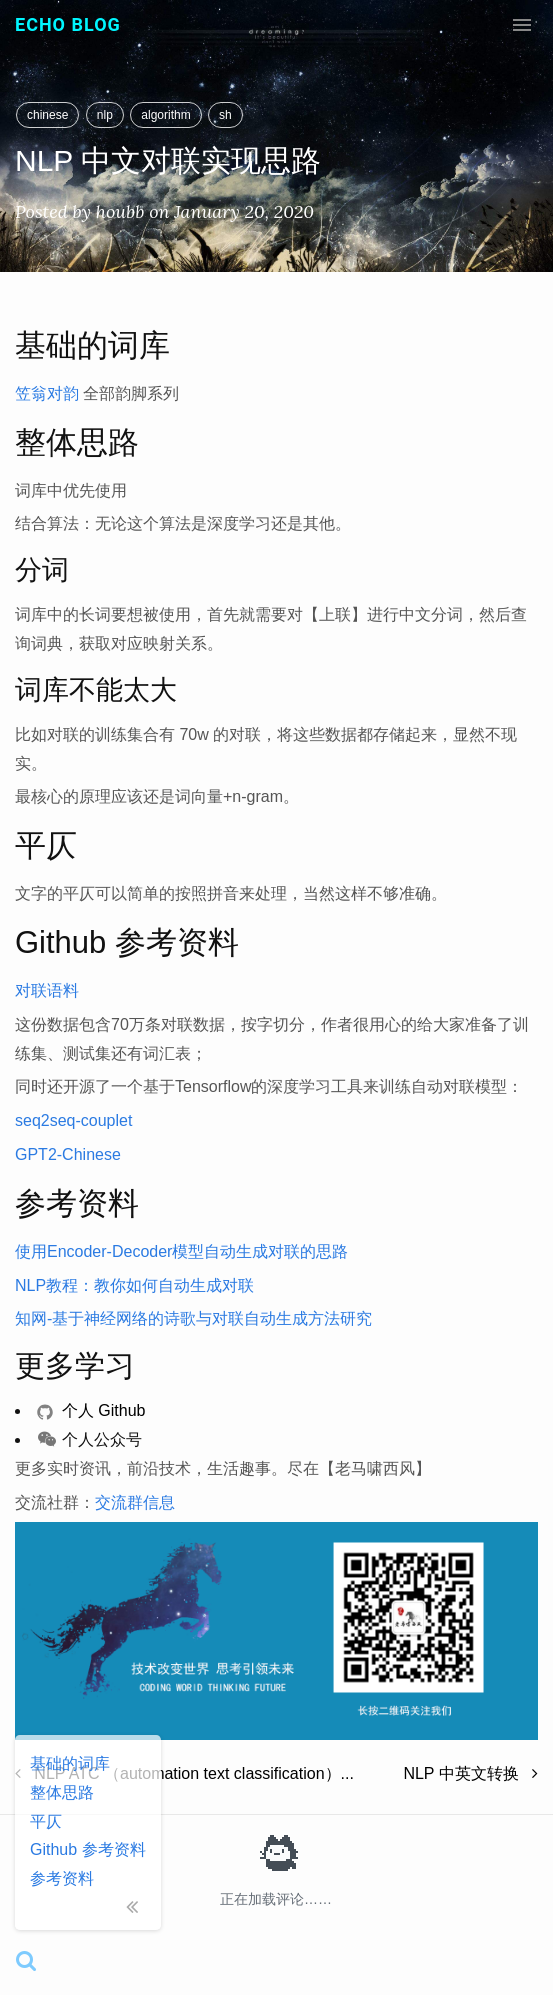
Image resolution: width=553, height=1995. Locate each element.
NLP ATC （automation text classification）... (184, 1773)
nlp (105, 115)
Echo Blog (68, 24)
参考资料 (62, 1878)
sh (225, 115)
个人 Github (91, 1410)
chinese (47, 115)
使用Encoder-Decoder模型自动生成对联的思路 (181, 1251)
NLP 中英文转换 (470, 1773)
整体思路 (62, 1792)
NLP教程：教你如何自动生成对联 (134, 1285)
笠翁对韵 (47, 393)
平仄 (46, 1821)
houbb (120, 211)
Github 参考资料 (88, 1849)
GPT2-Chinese (68, 1154)
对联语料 (47, 990)
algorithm (165, 115)
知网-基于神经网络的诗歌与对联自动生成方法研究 (193, 1318)
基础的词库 (70, 1763)
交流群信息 (135, 1502)
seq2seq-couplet (73, 1120)
